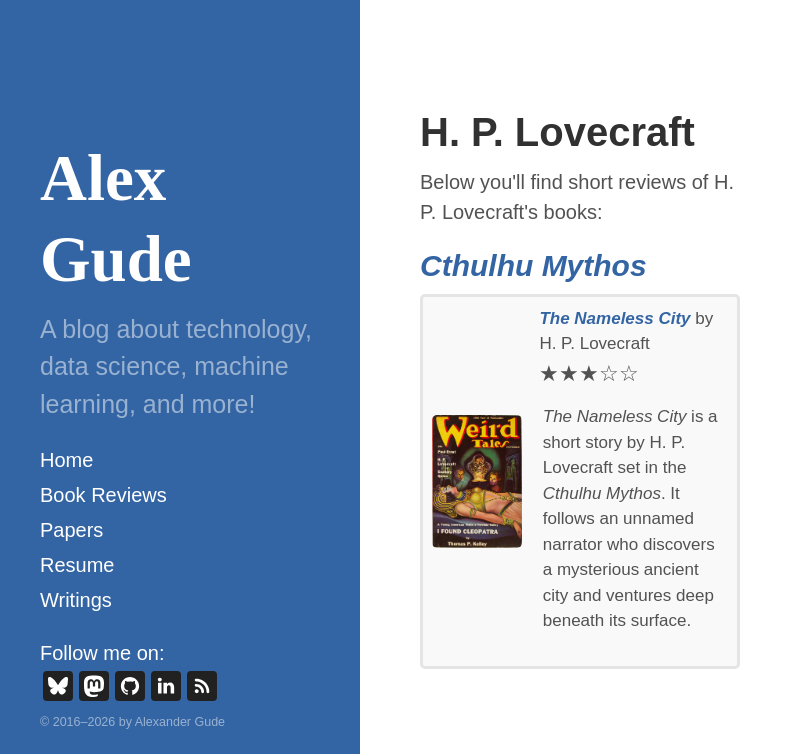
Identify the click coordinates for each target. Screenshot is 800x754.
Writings (76, 600)
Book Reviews (103, 495)
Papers (71, 530)
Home (66, 460)
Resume (77, 565)
